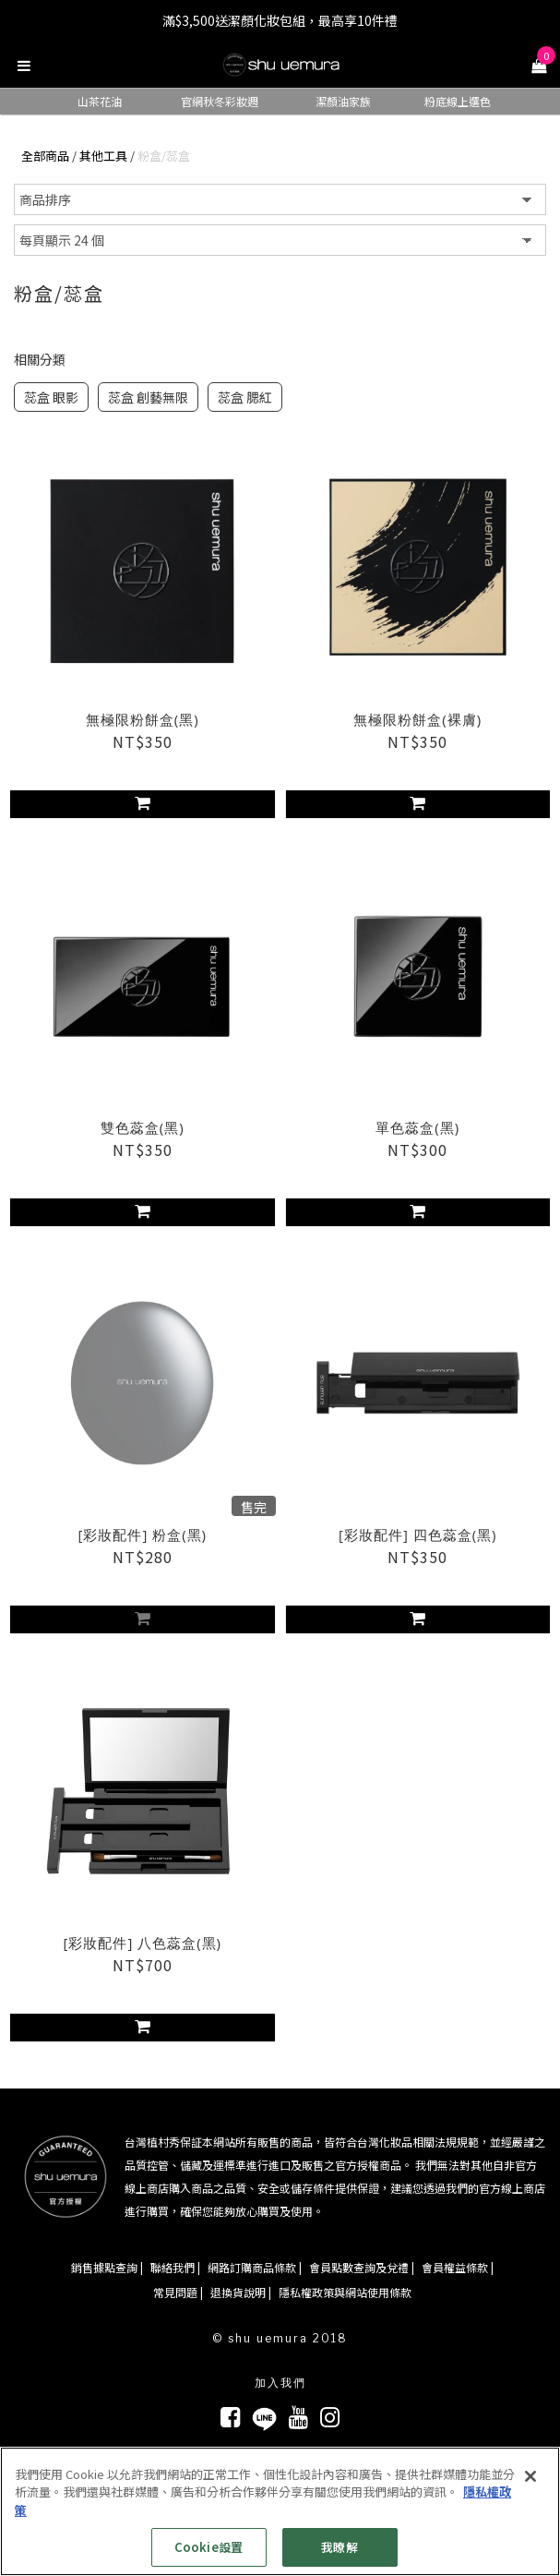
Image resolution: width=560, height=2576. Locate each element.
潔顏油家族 (343, 101)
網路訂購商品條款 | (255, 2267)
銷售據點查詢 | (107, 2267)
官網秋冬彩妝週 (219, 101)
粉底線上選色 (457, 101)
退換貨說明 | (240, 2292)
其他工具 (103, 155)
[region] (280, 2511)
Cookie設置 (208, 2547)
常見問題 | (178, 2292)
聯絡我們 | (175, 2267)
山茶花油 (99, 101)
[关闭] (530, 2476)
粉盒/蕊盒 (163, 155)
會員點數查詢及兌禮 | (361, 2267)
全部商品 (45, 155)
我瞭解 (339, 2547)
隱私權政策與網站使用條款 (345, 2292)
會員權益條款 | (458, 2267)
